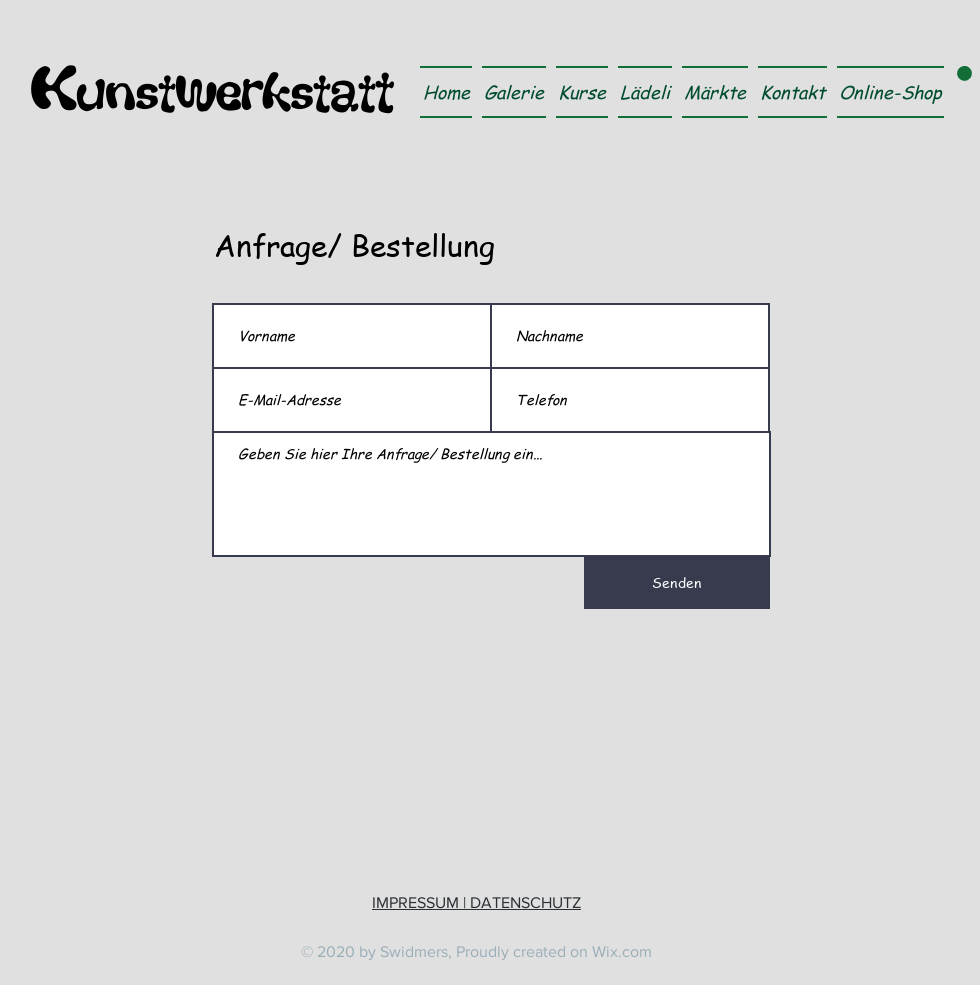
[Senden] (677, 583)
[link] (964, 73)
